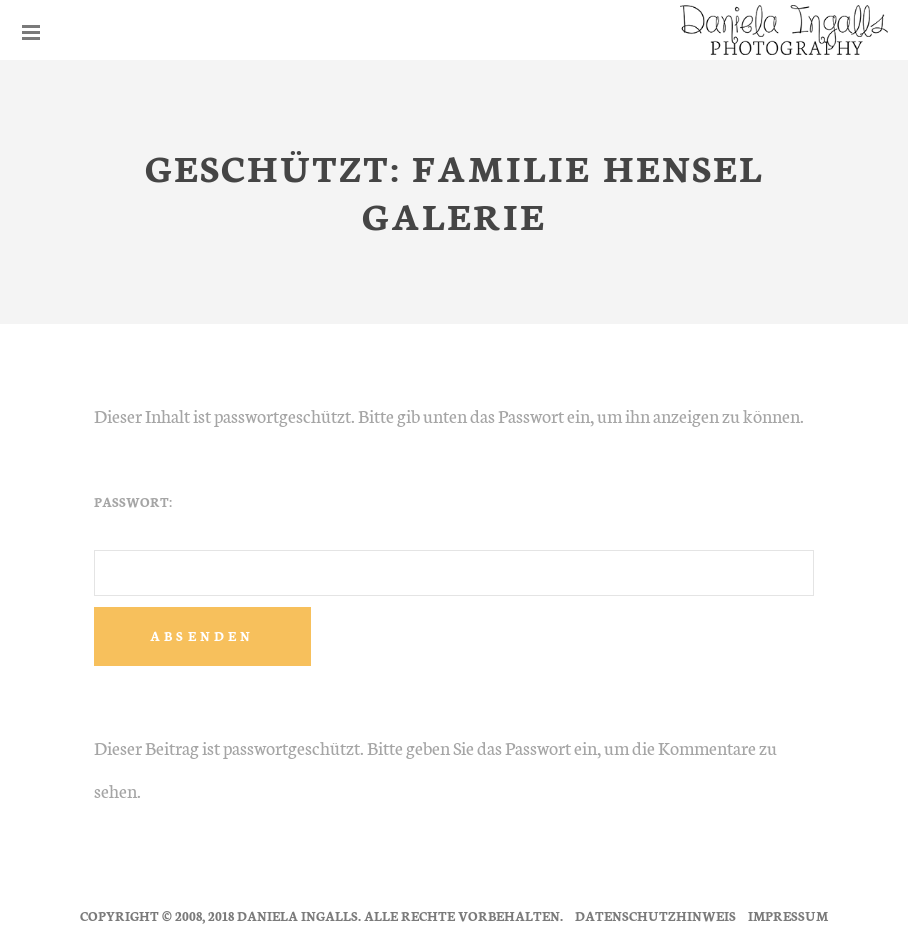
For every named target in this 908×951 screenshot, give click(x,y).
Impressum (788, 915)
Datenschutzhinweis (655, 915)
